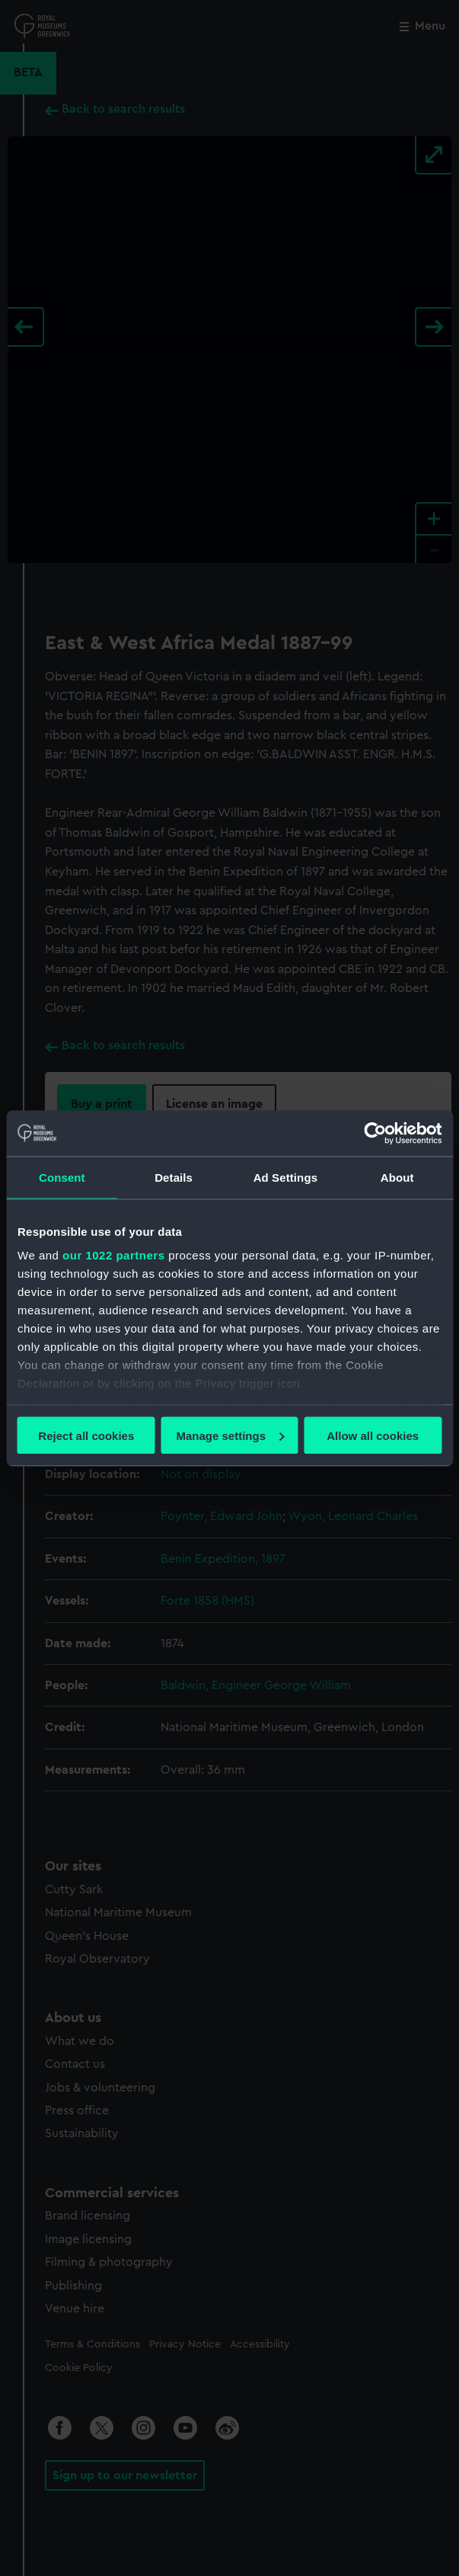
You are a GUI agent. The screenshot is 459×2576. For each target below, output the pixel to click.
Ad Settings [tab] (285, 1176)
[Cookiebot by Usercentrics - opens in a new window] (374, 1133)
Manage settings (230, 1435)
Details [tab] (174, 1176)
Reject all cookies (86, 1435)
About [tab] (397, 1176)
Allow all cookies (373, 1435)
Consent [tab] (62, 1176)
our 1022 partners (113, 1255)
